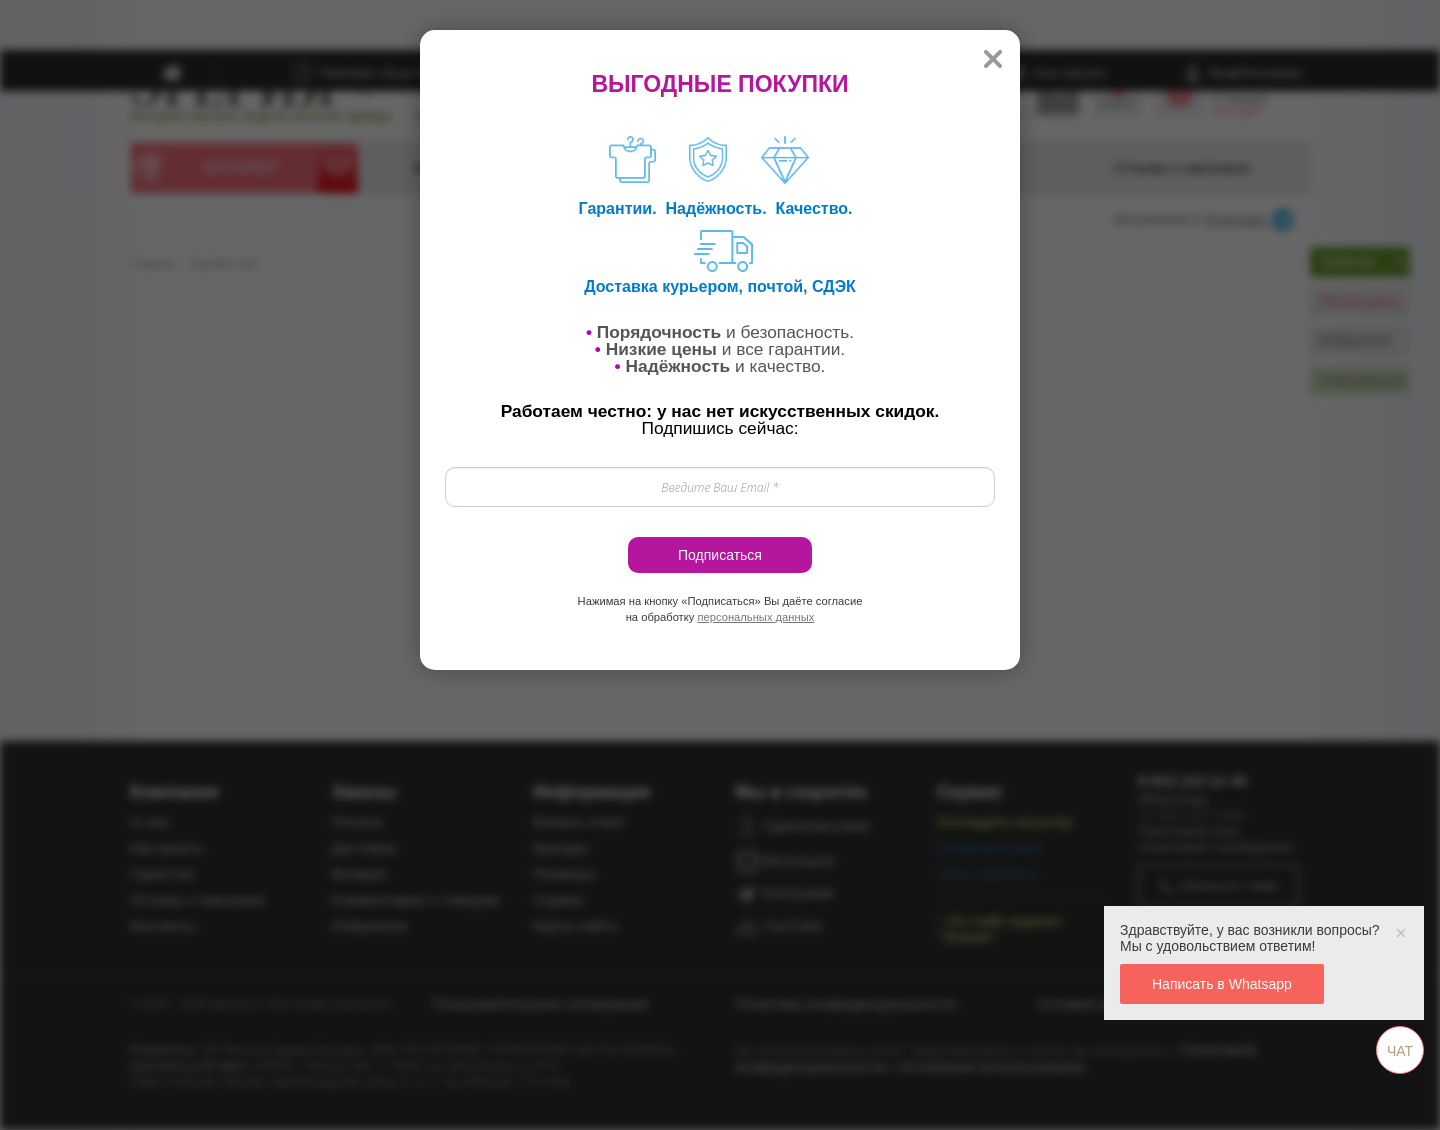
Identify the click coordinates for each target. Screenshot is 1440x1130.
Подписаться (720, 555)
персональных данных (755, 617)
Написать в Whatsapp (1222, 984)
